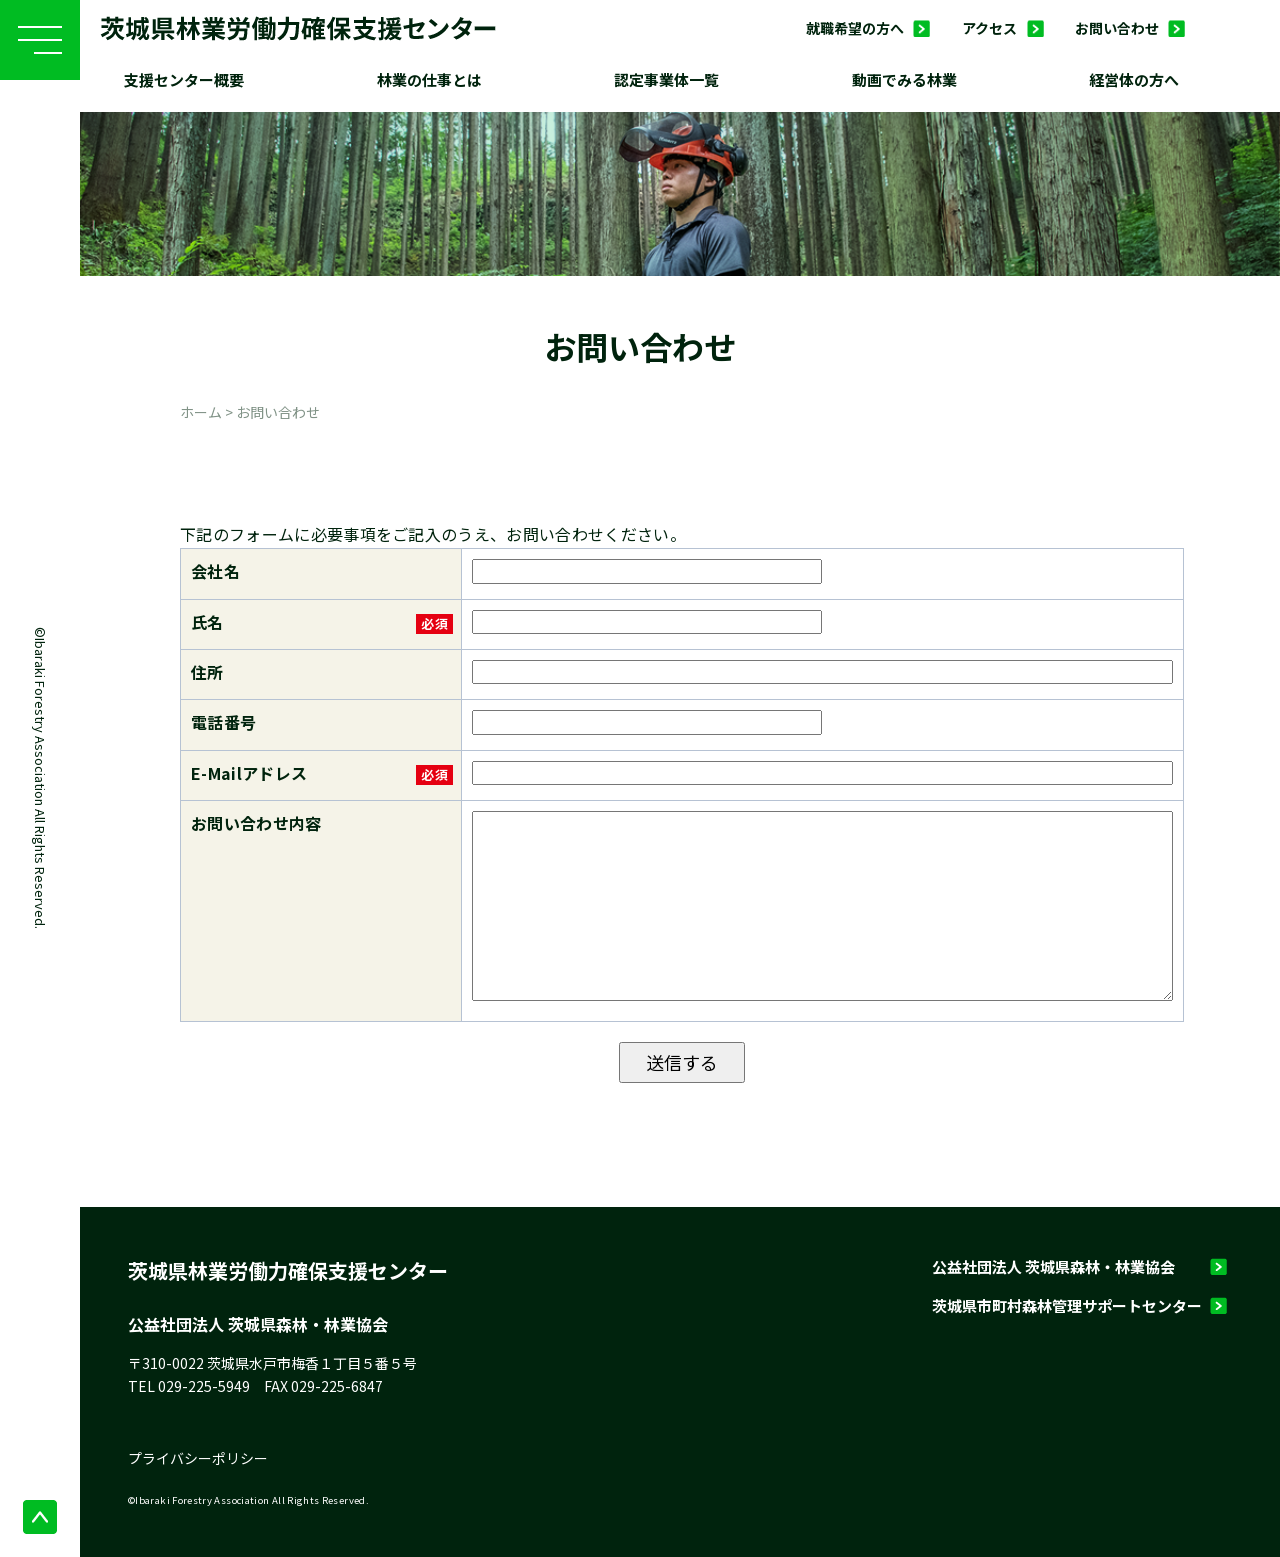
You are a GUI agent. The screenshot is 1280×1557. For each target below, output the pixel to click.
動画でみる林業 (904, 79)
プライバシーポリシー (198, 1458)
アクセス (989, 28)
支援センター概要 (184, 79)
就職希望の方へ (855, 28)
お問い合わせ (1117, 28)
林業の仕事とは (429, 79)
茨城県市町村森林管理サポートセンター (1067, 1305)
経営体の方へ (1134, 79)
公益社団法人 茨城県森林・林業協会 (1053, 1266)
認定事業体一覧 (666, 79)
